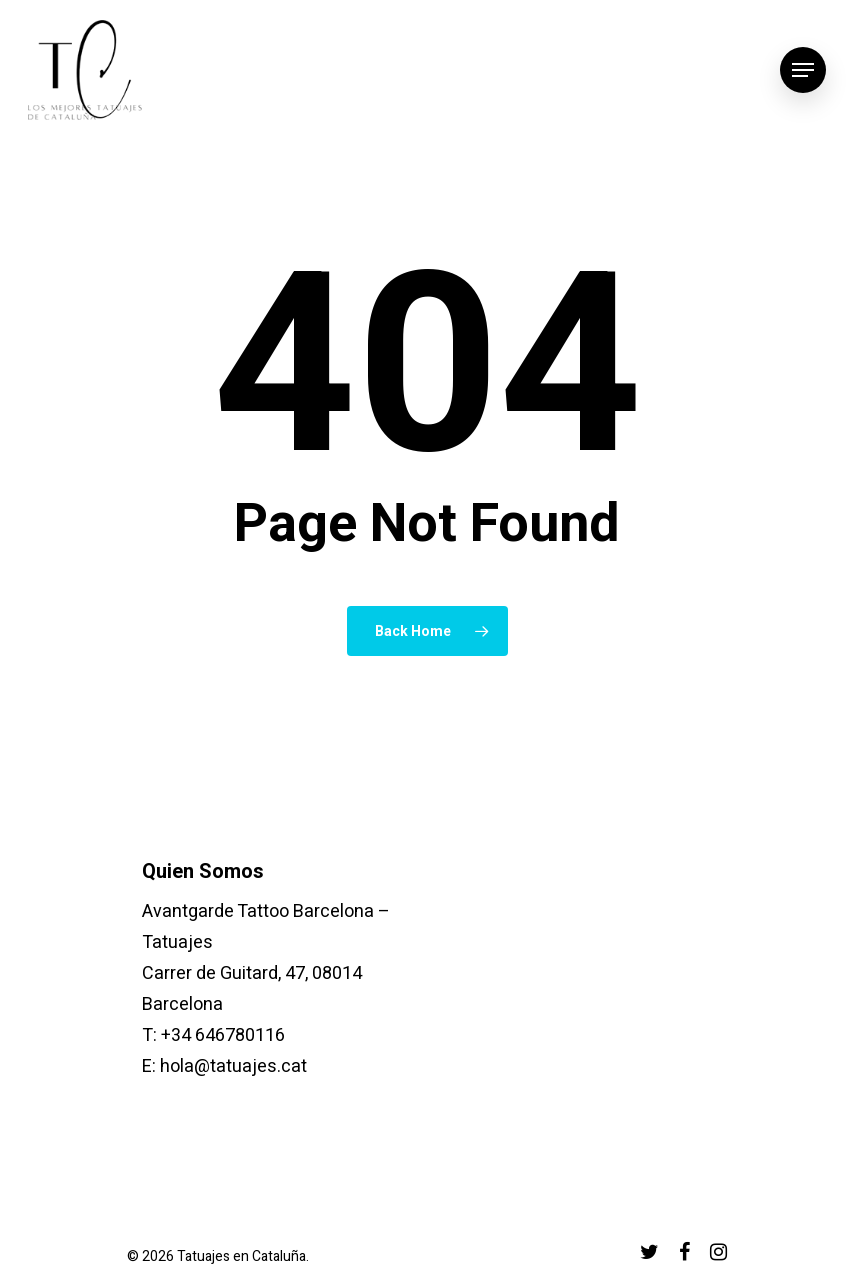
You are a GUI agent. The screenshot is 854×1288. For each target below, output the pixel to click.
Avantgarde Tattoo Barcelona (258, 911)
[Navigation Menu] (803, 70)
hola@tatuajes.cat (233, 1066)
